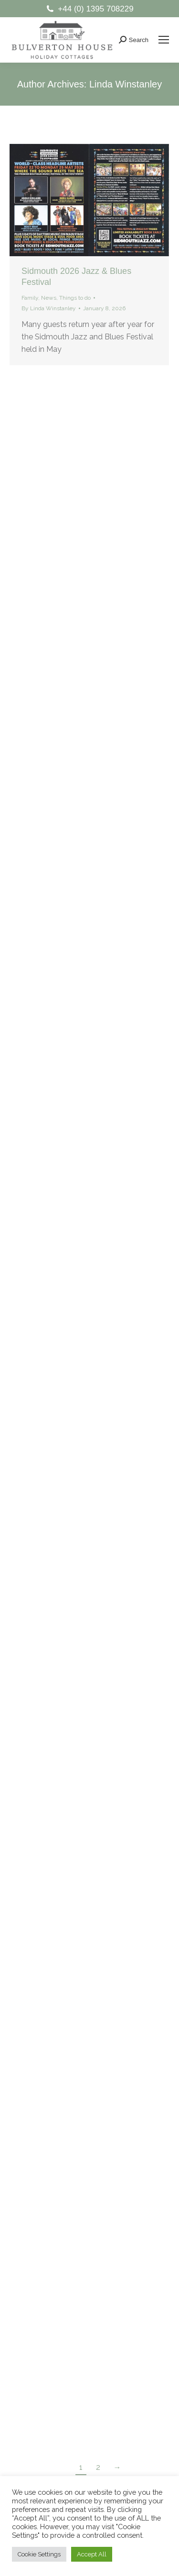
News (48, 297)
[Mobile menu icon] (163, 39)
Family (29, 297)
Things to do (75, 297)
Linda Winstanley (125, 84)
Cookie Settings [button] (39, 2554)
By (48, 308)
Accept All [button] (91, 2554)
